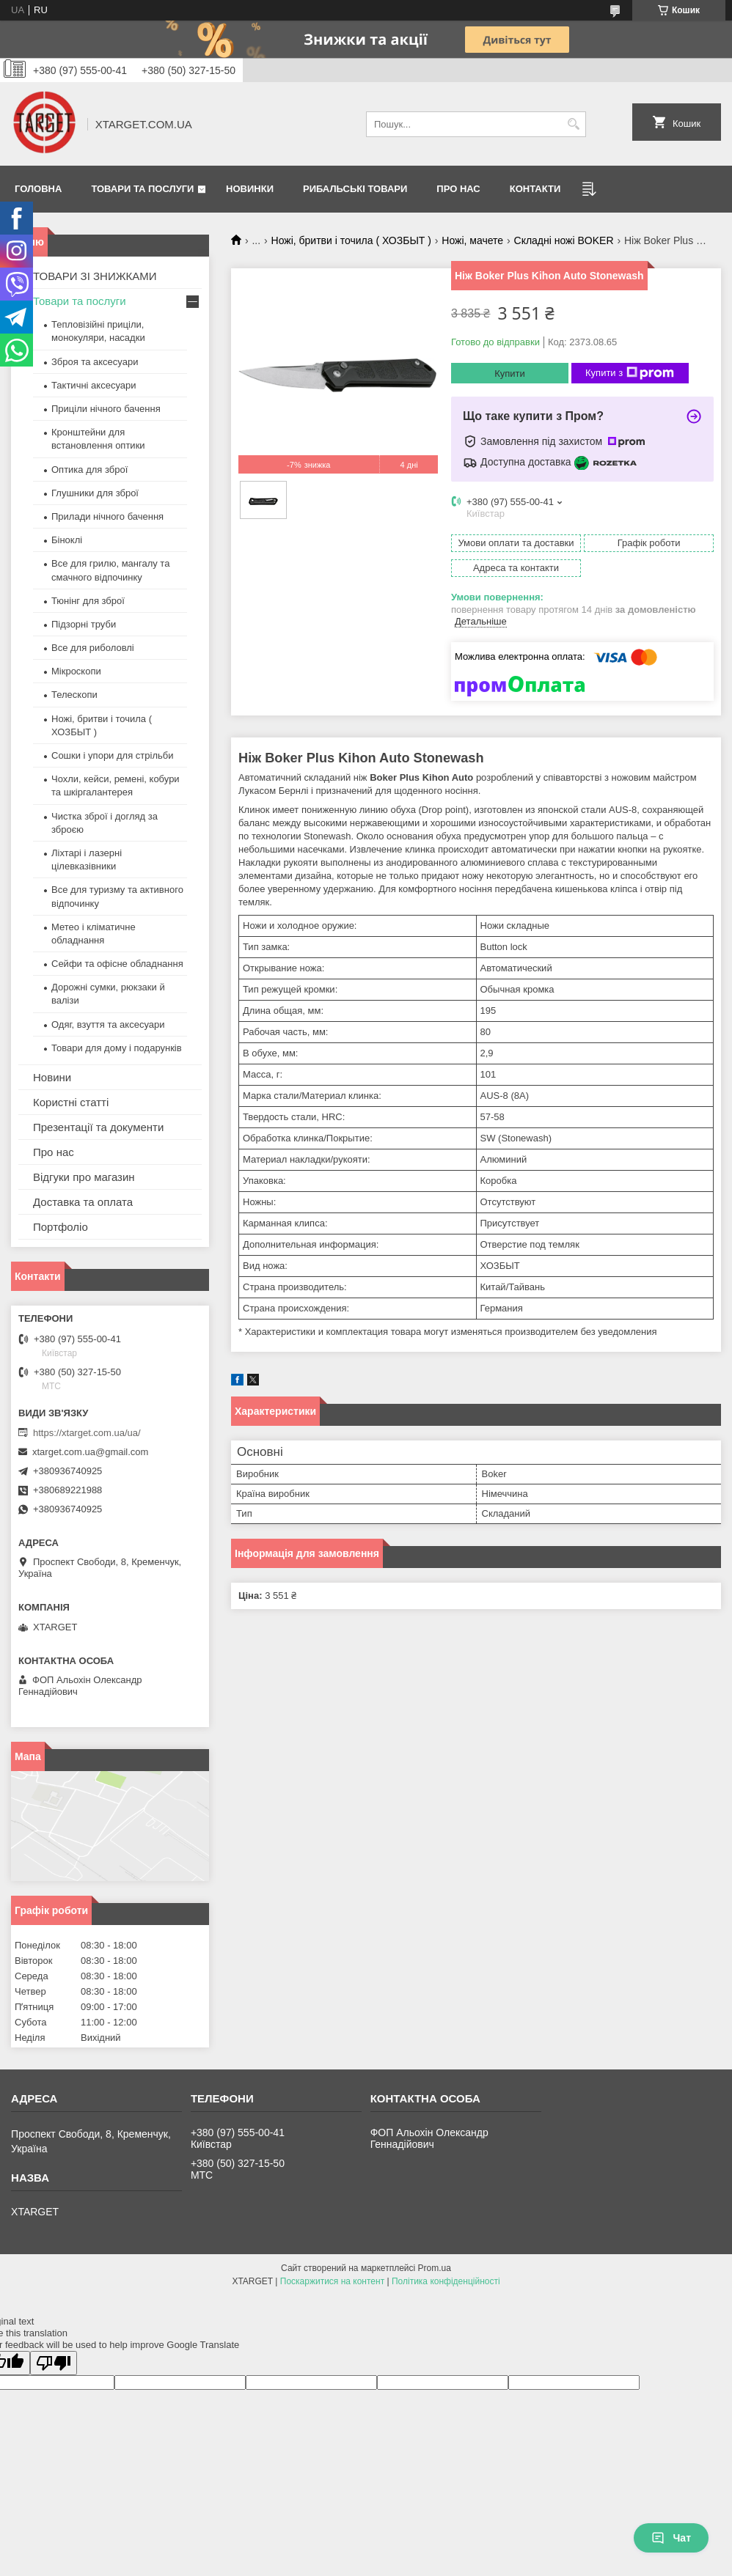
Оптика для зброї (89, 469)
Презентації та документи (98, 1127)
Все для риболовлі (92, 647)
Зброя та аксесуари (94, 361)
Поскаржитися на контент (332, 2281)
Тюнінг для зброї (88, 600)
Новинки (250, 188)
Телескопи (74, 694)
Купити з (629, 373)
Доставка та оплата (83, 1202)
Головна (38, 188)
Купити (509, 373)
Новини (52, 1077)
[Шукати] (573, 124)
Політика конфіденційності (446, 2281)
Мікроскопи (76, 671)
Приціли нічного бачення (106, 408)
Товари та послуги (142, 188)
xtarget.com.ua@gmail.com (90, 1451)
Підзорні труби (83, 624)
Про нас (458, 188)
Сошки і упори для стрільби (112, 755)
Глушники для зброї (95, 492)
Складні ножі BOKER (564, 240)
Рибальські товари (355, 188)
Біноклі (66, 539)
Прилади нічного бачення (107, 516)
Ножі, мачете (472, 240)
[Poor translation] (53, 2363)
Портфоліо (60, 1227)
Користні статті (71, 1102)
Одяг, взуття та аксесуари (107, 1024)
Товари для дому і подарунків (116, 1047)
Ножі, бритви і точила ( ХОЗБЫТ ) (351, 240)
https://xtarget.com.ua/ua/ (87, 1432)
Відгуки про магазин (84, 1177)
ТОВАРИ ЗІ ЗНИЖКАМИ (95, 276)
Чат (671, 2537)
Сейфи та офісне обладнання (117, 963)
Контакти (535, 188)
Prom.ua (434, 2268)
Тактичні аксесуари (93, 385)
